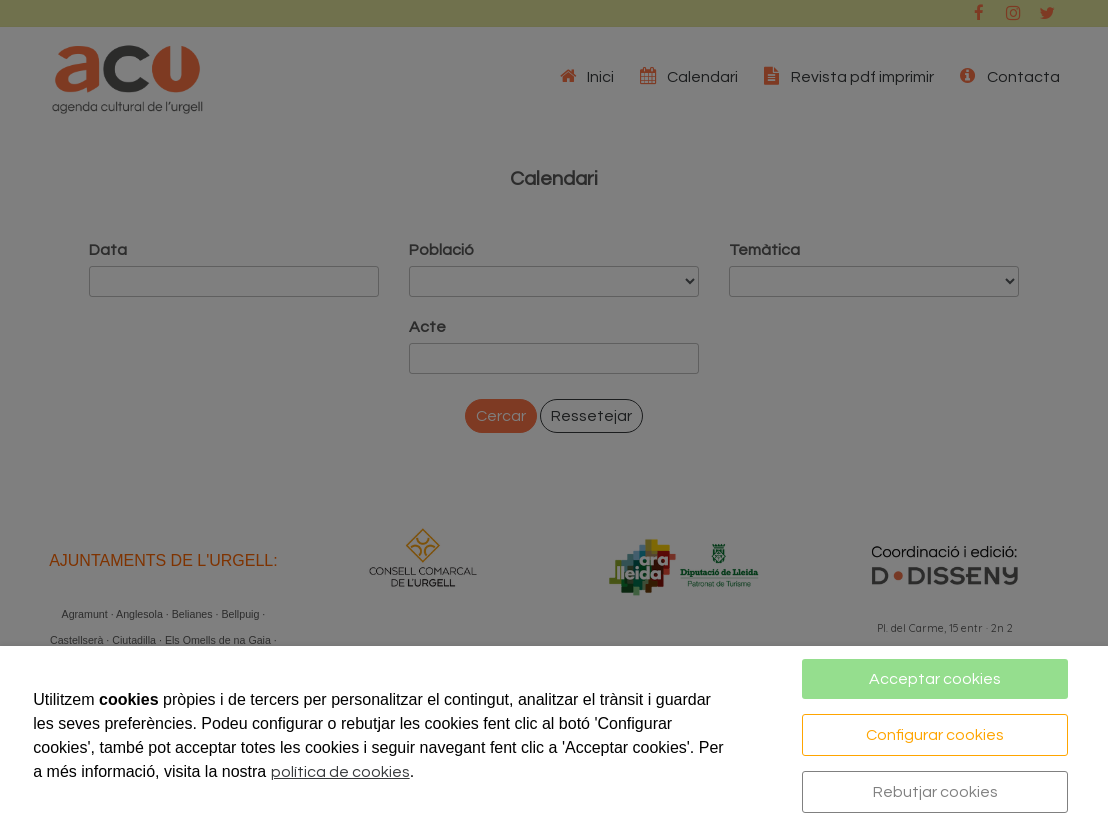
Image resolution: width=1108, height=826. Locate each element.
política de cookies (340, 772)
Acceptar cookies (935, 679)
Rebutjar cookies (935, 792)
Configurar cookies (935, 735)
